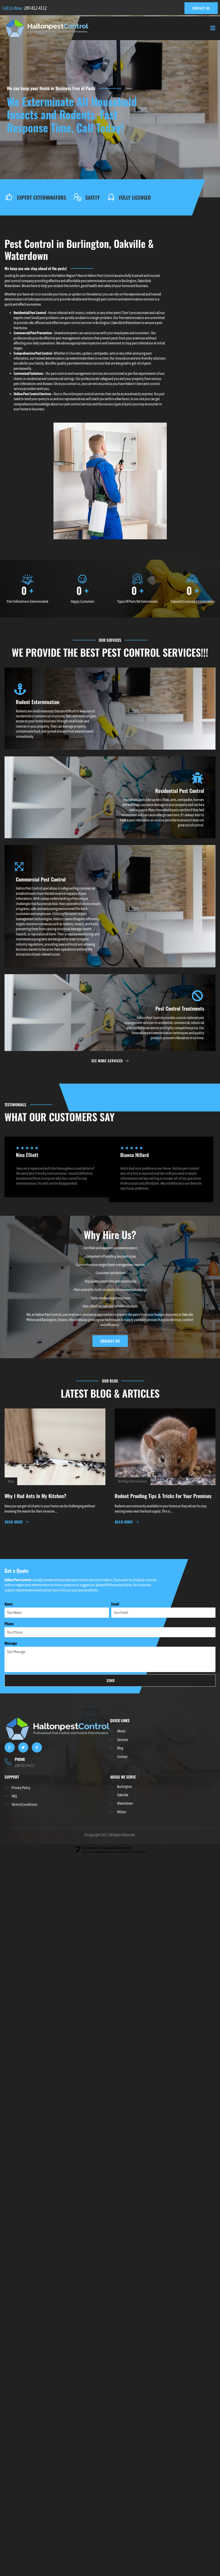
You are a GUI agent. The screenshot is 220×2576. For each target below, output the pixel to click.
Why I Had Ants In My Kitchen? (35, 1495)
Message (11, 1643)
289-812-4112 (35, 8)
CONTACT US (201, 8)
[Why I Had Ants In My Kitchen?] (55, 1446)
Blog (11, 1481)
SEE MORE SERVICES (110, 1060)
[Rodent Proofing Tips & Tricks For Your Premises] (165, 1446)
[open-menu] (212, 28)
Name (8, 1604)
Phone (9, 1623)
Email (115, 1604)
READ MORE (17, 1522)
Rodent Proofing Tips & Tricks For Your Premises (163, 1495)
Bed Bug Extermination (132, 1481)
